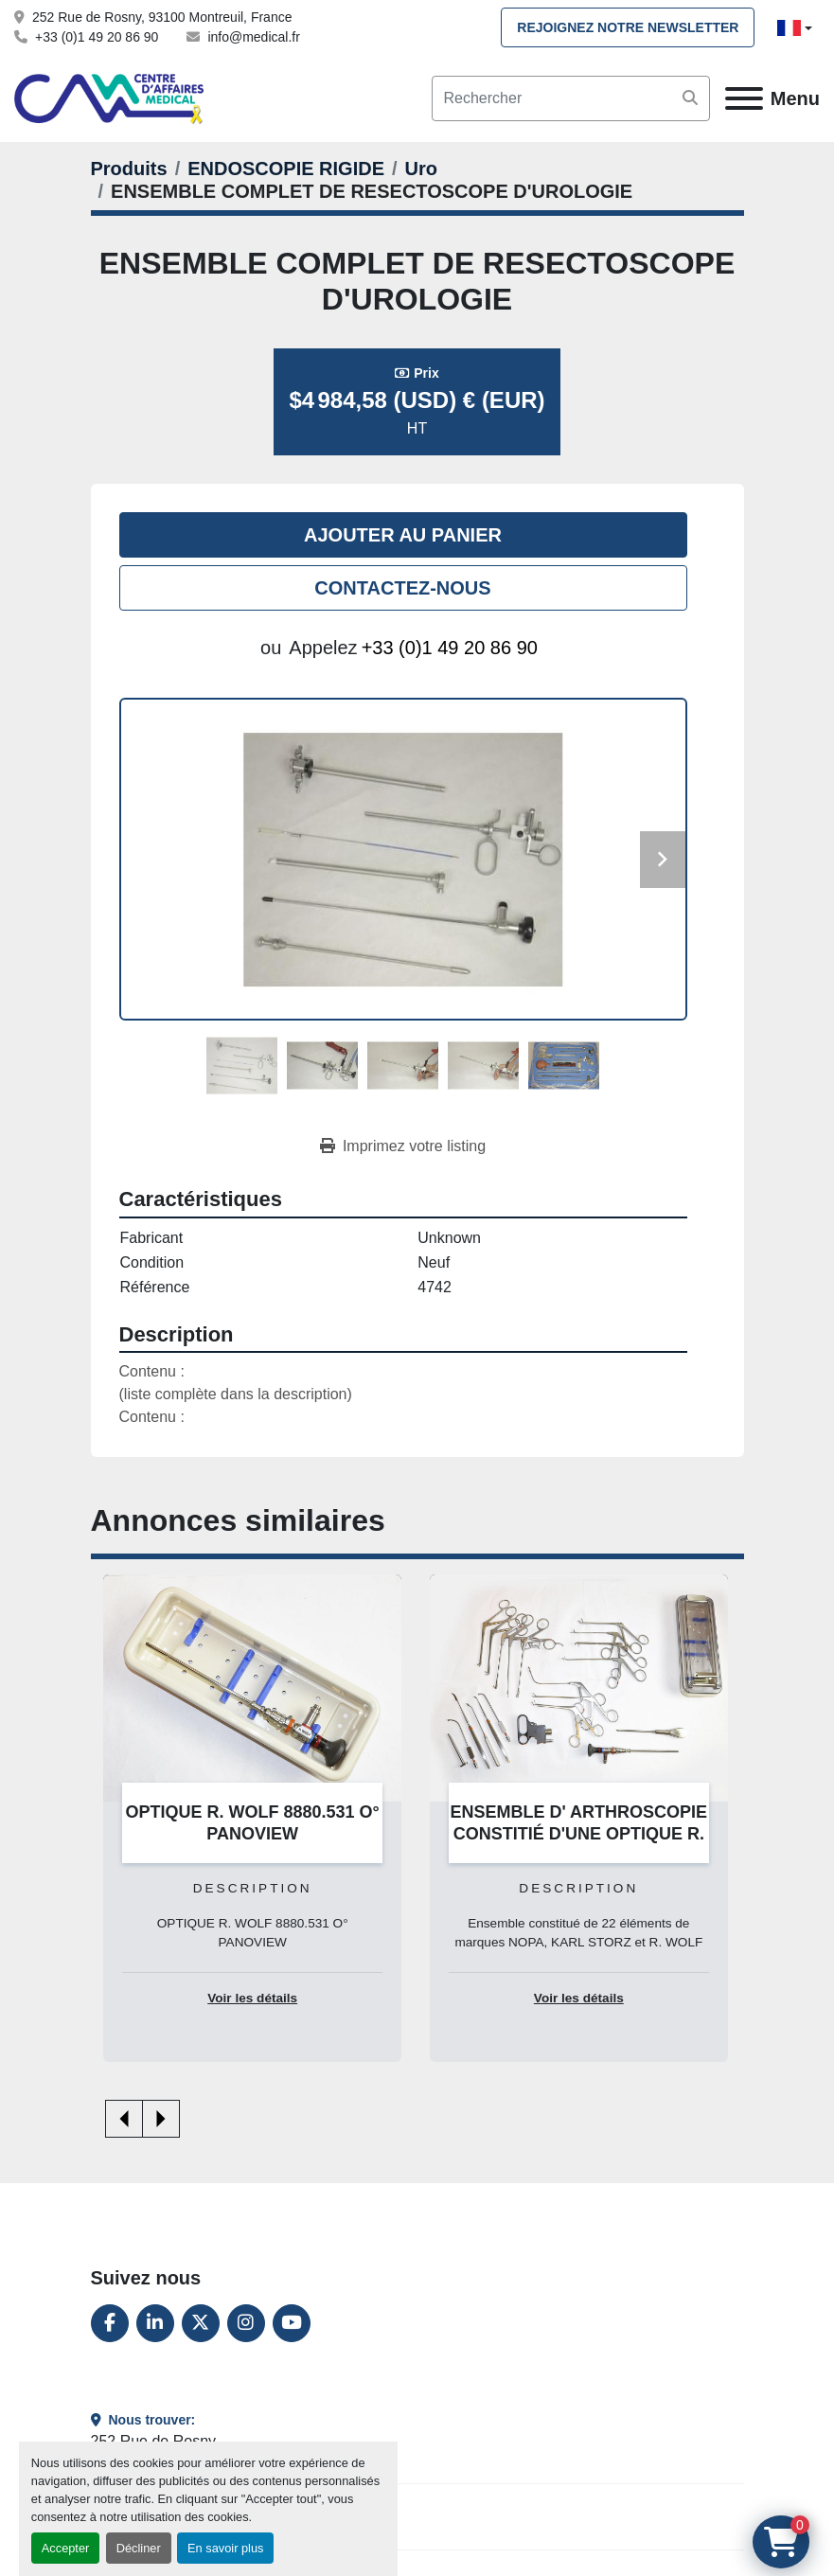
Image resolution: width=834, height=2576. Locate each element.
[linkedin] (155, 2323)
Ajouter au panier (403, 534)
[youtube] (292, 2323)
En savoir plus (225, 2548)
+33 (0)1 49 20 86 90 (96, 36)
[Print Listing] (403, 1146)
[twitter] (201, 2323)
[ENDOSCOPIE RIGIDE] (285, 168)
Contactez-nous (402, 587)
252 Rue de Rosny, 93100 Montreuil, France (162, 17)
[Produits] (129, 168)
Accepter (66, 2548)
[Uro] (421, 168)
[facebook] (110, 2323)
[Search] (571, 98)
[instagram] (246, 2323)
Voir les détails (252, 1998)
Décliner (138, 2548)
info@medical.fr (253, 36)
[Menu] (744, 98)
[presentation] (124, 2119)
